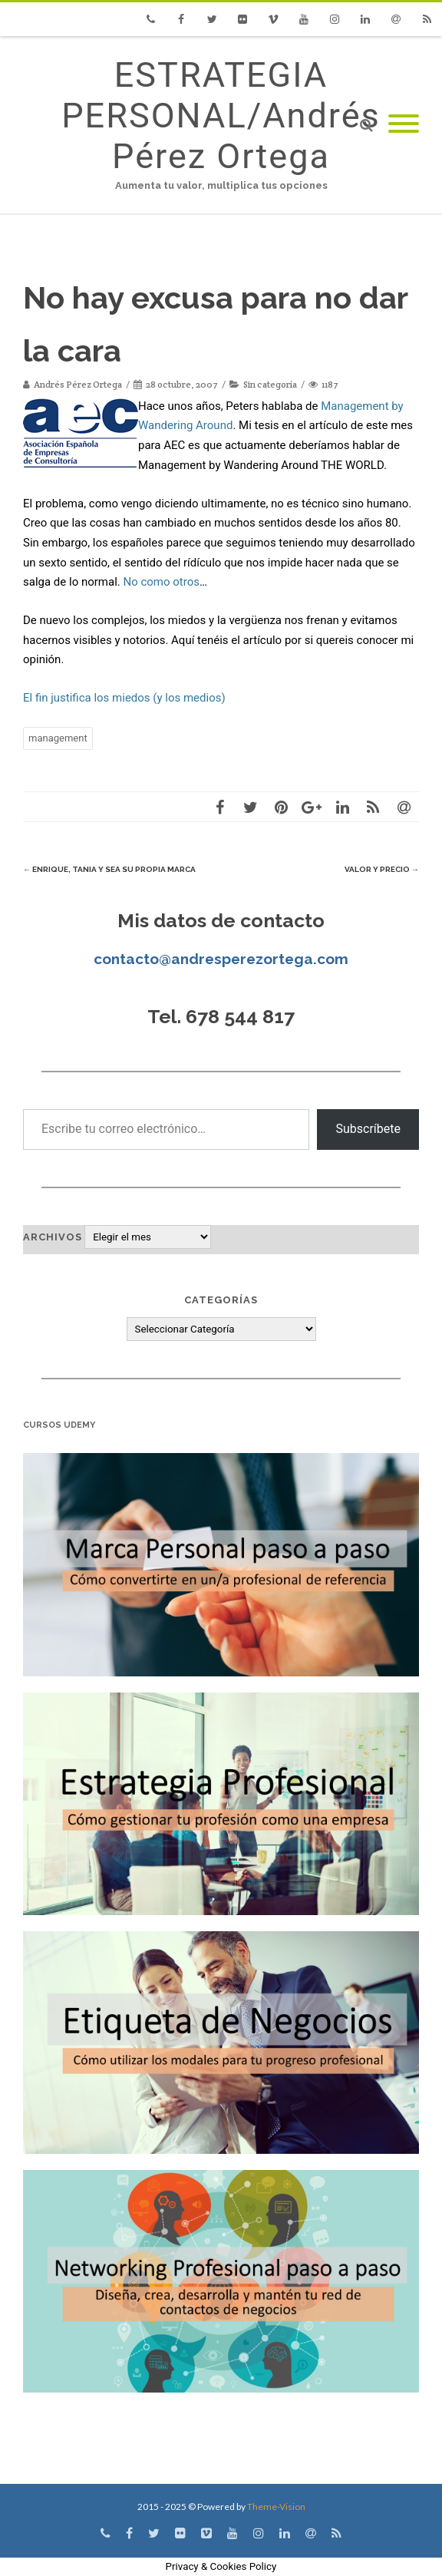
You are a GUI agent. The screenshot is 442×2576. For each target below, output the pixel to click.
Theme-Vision (276, 2506)
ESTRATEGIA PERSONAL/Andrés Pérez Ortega (221, 115)
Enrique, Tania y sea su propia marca (109, 869)
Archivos (52, 1237)
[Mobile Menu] (403, 124)
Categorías (221, 1300)
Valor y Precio (382, 869)
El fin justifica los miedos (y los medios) (124, 698)
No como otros (161, 582)
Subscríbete (368, 1128)
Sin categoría (270, 384)
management (57, 738)
